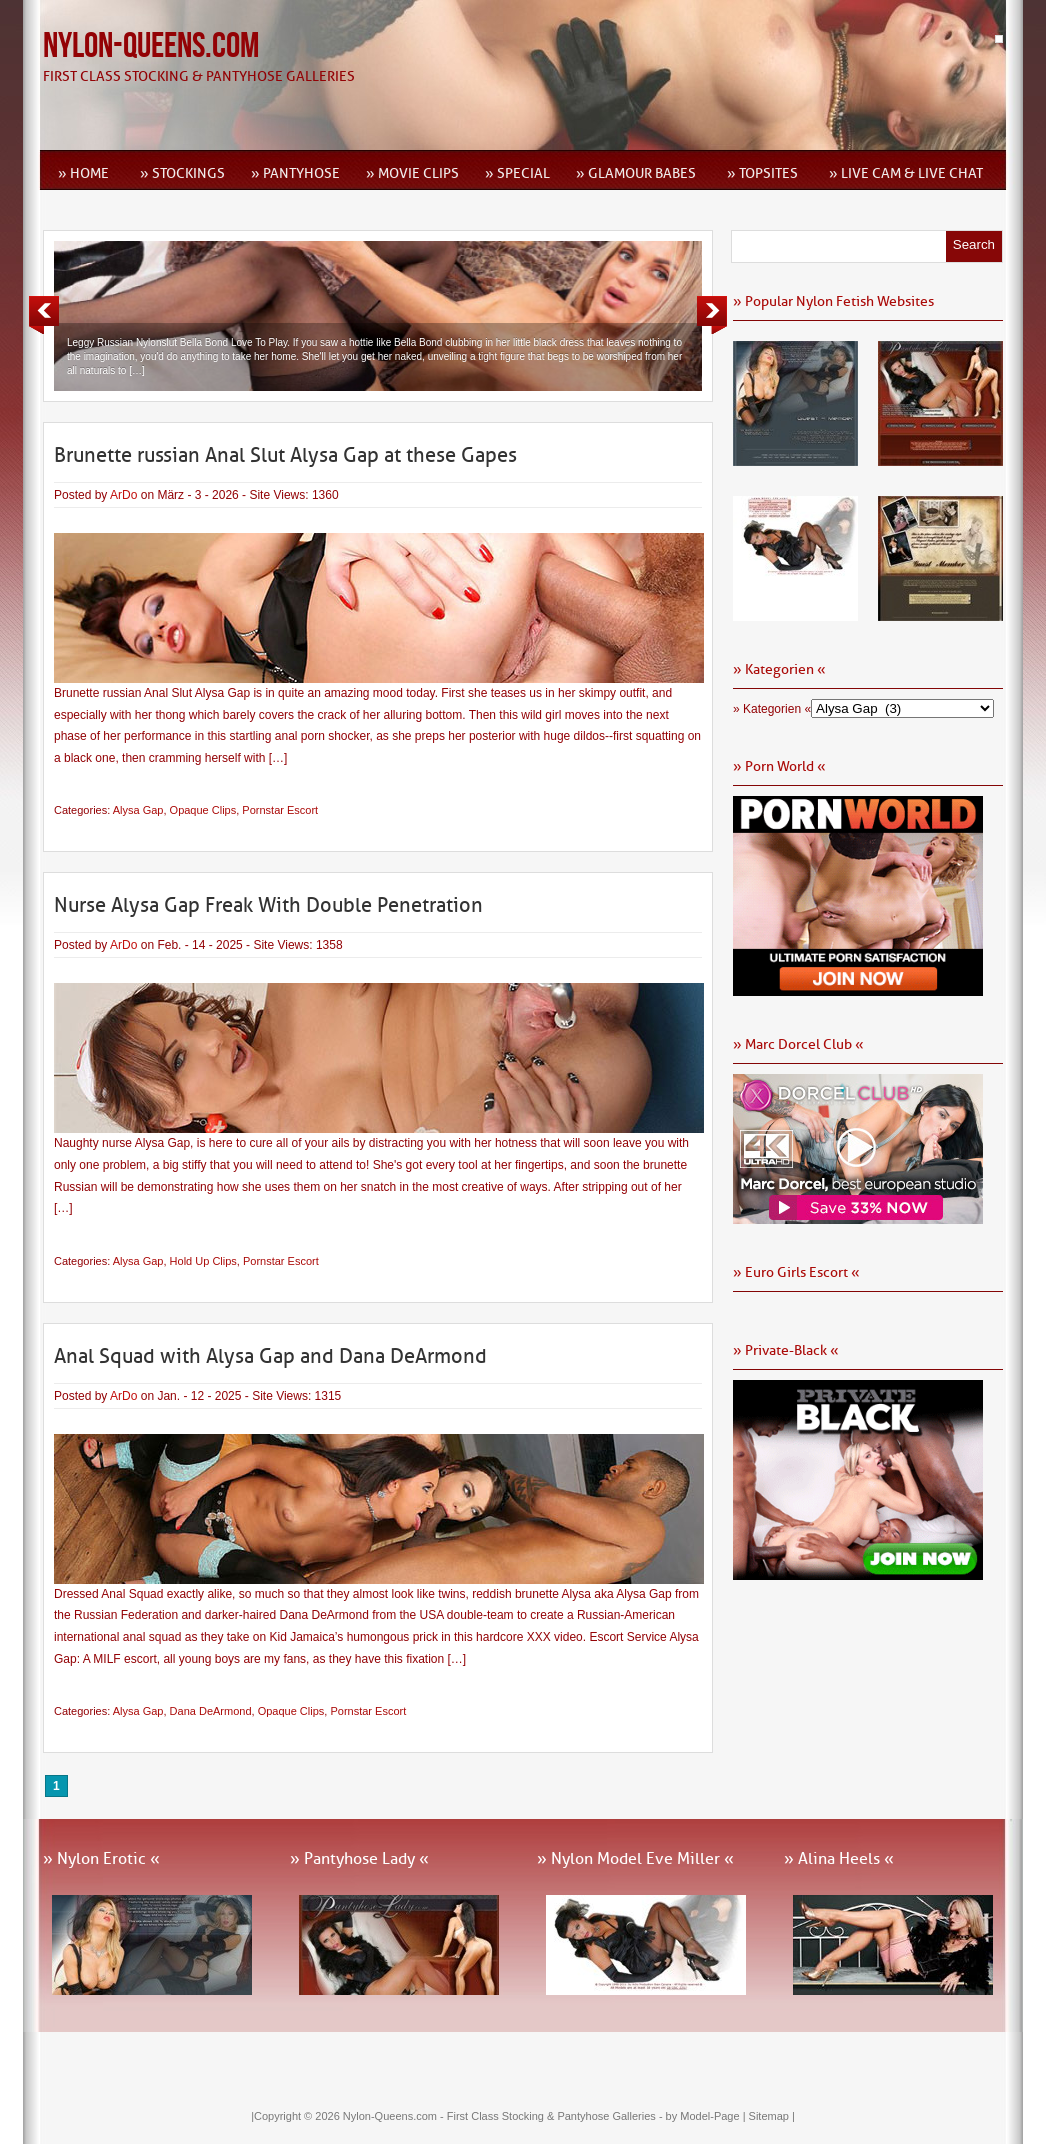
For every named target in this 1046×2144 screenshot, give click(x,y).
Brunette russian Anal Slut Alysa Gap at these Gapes (285, 455)
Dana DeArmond (211, 1711)
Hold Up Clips (203, 1261)
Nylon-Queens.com (151, 46)
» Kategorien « (772, 709)
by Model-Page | (707, 2116)
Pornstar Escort (280, 810)
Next (712, 315)
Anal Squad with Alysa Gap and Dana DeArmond (270, 1356)
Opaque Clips (203, 810)
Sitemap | (772, 2116)
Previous (44, 315)
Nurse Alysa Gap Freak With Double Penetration (268, 905)
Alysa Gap (138, 810)
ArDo (123, 495)
